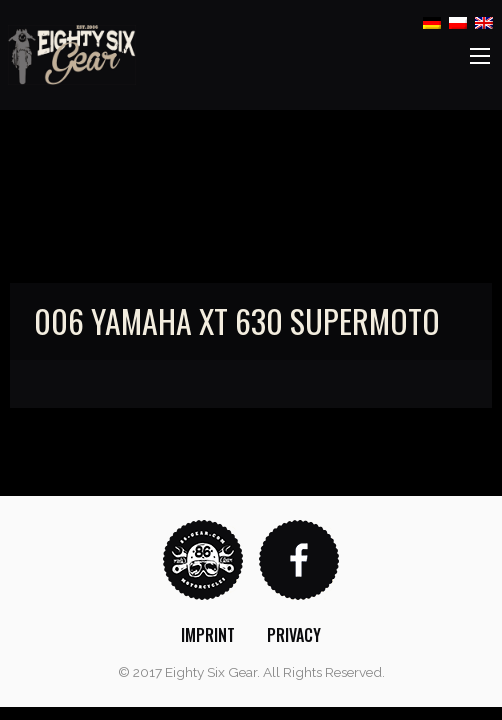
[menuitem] (208, 635)
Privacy (294, 635)
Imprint (208, 635)
